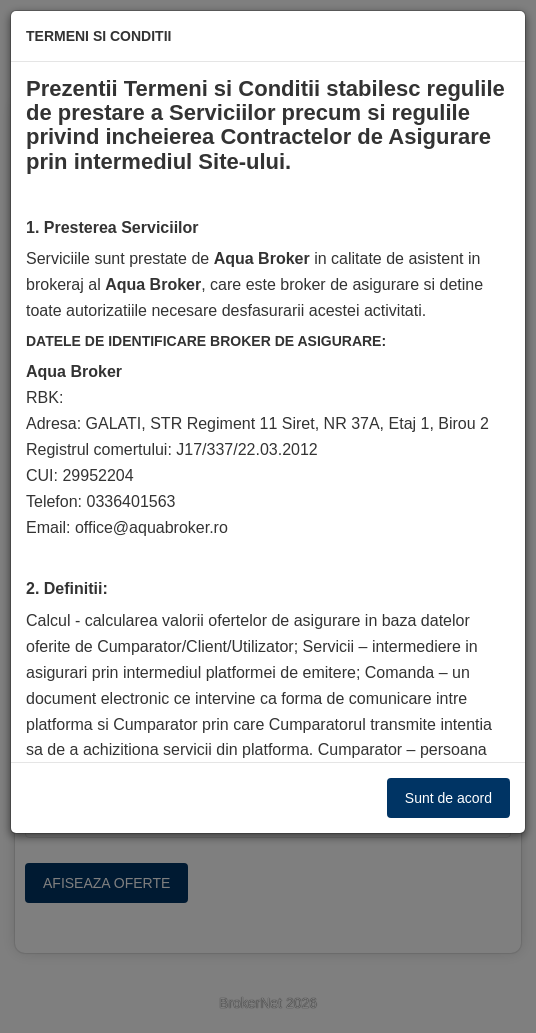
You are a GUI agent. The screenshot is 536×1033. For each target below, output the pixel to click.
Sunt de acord (448, 798)
